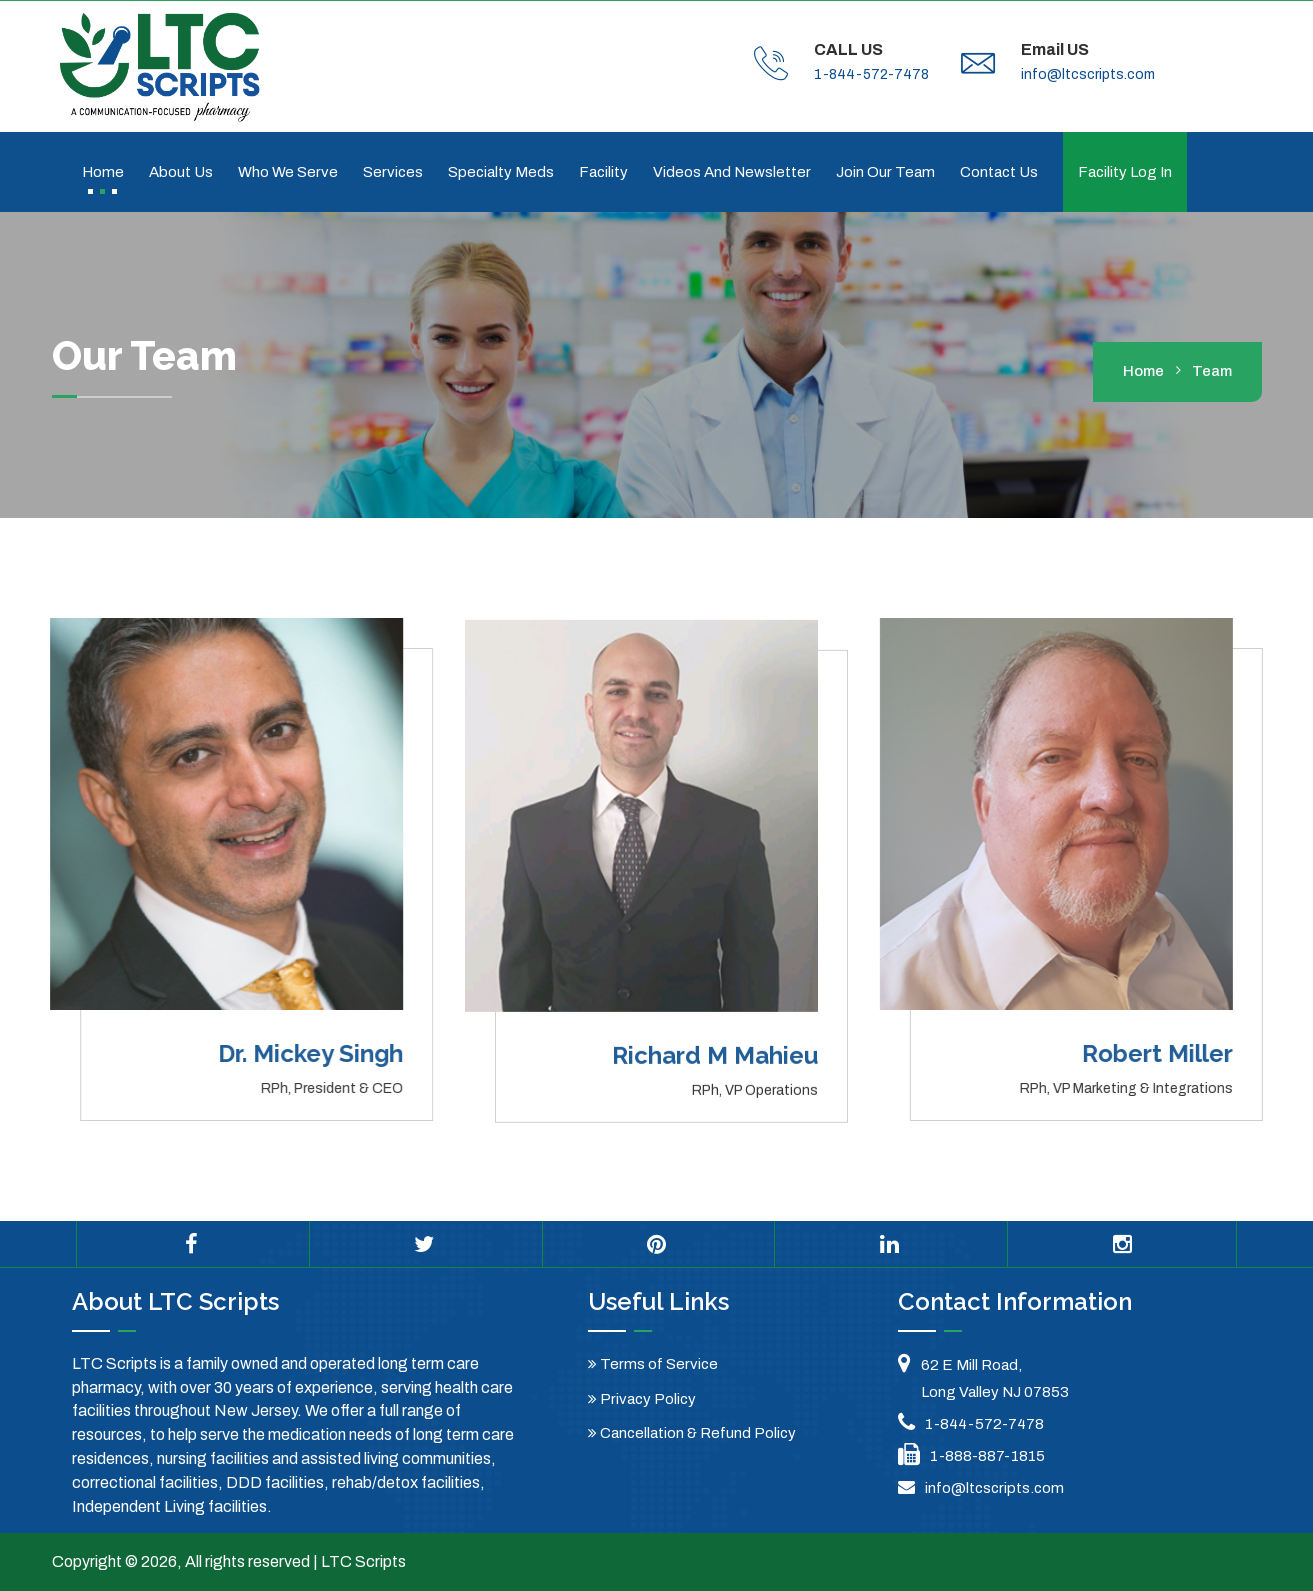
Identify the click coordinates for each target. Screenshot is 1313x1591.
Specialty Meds (501, 172)
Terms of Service (653, 1364)
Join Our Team (885, 172)
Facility (603, 172)
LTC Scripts (363, 1561)
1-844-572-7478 (871, 74)
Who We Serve (288, 172)
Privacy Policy (642, 1399)
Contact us (999, 172)
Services (393, 172)
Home (103, 172)
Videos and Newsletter (732, 172)
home (1143, 371)
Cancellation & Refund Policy (692, 1433)
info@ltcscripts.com (1088, 74)
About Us (181, 172)
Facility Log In (1125, 172)
